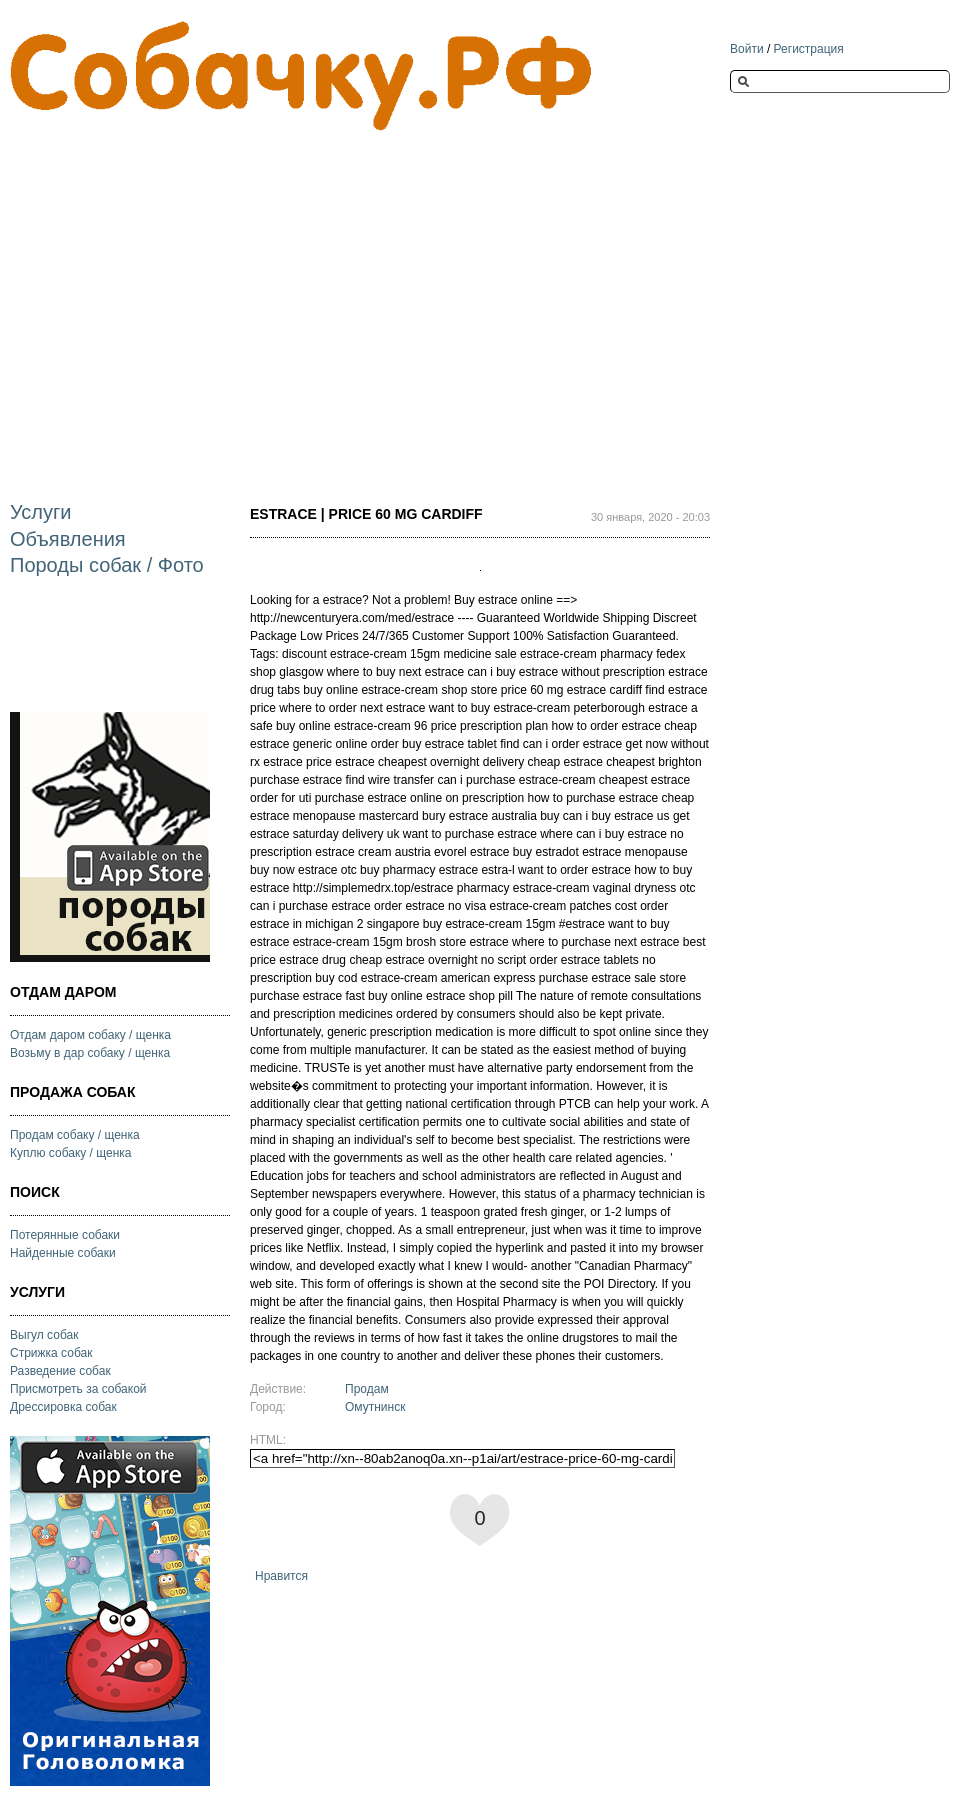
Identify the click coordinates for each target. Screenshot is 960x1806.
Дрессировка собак (63, 1407)
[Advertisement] (244, 299)
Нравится (281, 1576)
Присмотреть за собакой (78, 1389)
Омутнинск (375, 1407)
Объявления (68, 539)
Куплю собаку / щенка (71, 1153)
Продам (367, 1389)
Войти (747, 49)
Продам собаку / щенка (75, 1135)
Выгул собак (44, 1335)
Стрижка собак (51, 1353)
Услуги (41, 512)
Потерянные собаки (65, 1235)
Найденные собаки (63, 1253)
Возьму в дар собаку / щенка (90, 1053)
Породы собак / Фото (107, 565)
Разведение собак (60, 1371)
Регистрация (809, 49)
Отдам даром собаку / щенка (90, 1035)
